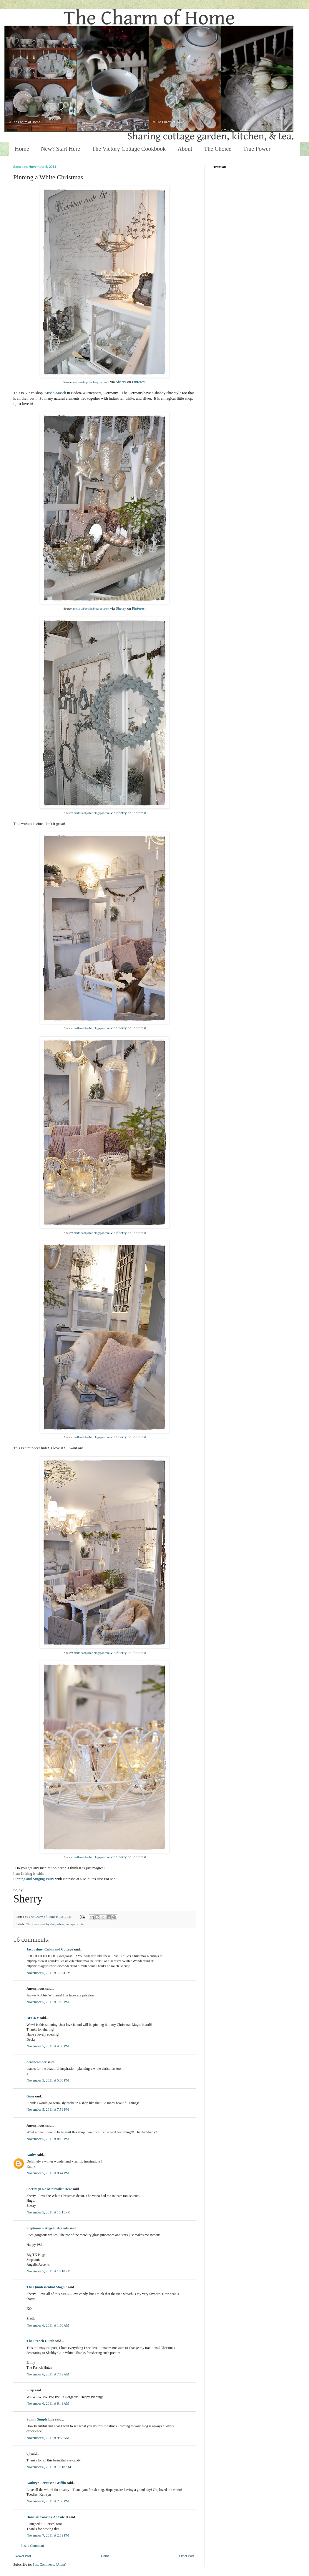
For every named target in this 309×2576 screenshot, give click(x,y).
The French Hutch (40, 2341)
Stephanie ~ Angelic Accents (47, 2228)
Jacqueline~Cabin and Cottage (49, 1949)
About (184, 148)
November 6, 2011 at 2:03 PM (47, 2501)
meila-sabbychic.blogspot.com (91, 382)
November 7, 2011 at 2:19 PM (47, 2535)
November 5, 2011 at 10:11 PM (48, 2212)
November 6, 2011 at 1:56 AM (47, 2325)
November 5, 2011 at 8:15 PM (47, 2139)
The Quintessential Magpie (46, 2287)
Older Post (186, 2556)
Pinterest (138, 382)
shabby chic (47, 1924)
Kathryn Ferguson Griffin (46, 2483)
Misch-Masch (55, 393)
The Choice (217, 148)
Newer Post (23, 2556)
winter (81, 1924)
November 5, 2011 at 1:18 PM (47, 2002)
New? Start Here (60, 148)
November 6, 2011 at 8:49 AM (47, 2403)
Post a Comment (32, 2546)
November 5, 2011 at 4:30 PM (47, 2046)
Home (22, 148)
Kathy (31, 2155)
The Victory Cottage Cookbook (129, 148)
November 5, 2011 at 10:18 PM (48, 2271)
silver (60, 1924)
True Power (256, 148)
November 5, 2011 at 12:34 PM (48, 1973)
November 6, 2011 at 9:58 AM (47, 2438)
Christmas (32, 1924)
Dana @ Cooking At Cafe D (47, 2517)
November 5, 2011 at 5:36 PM (47, 2080)
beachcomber (36, 2062)
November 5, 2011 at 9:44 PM (47, 2173)
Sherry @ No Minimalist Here (49, 2189)
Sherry (121, 382)
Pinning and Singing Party (33, 1879)
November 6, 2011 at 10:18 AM (48, 2467)
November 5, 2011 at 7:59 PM (47, 2109)
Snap (30, 2390)
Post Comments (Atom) (49, 2564)
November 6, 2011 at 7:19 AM (47, 2374)
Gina (30, 2096)
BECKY (32, 2018)
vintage (70, 1924)
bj (28, 2453)
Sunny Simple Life (40, 2419)
